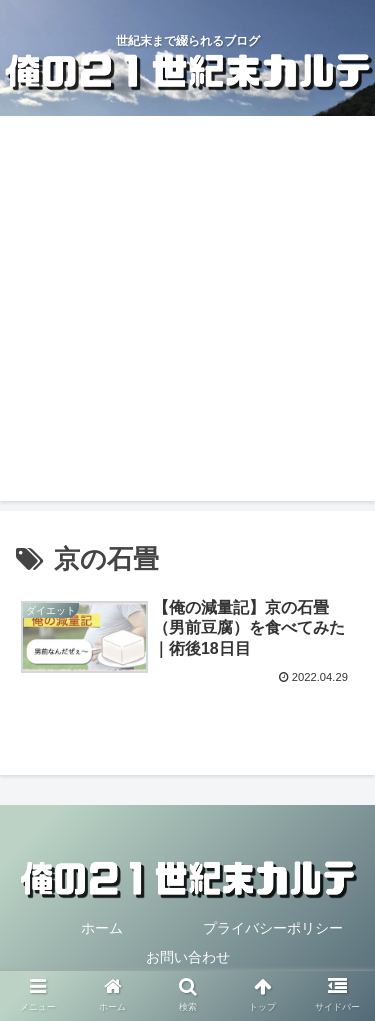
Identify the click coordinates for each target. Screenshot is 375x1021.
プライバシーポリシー (273, 928)
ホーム (102, 928)
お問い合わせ (188, 957)
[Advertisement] (187, 313)
